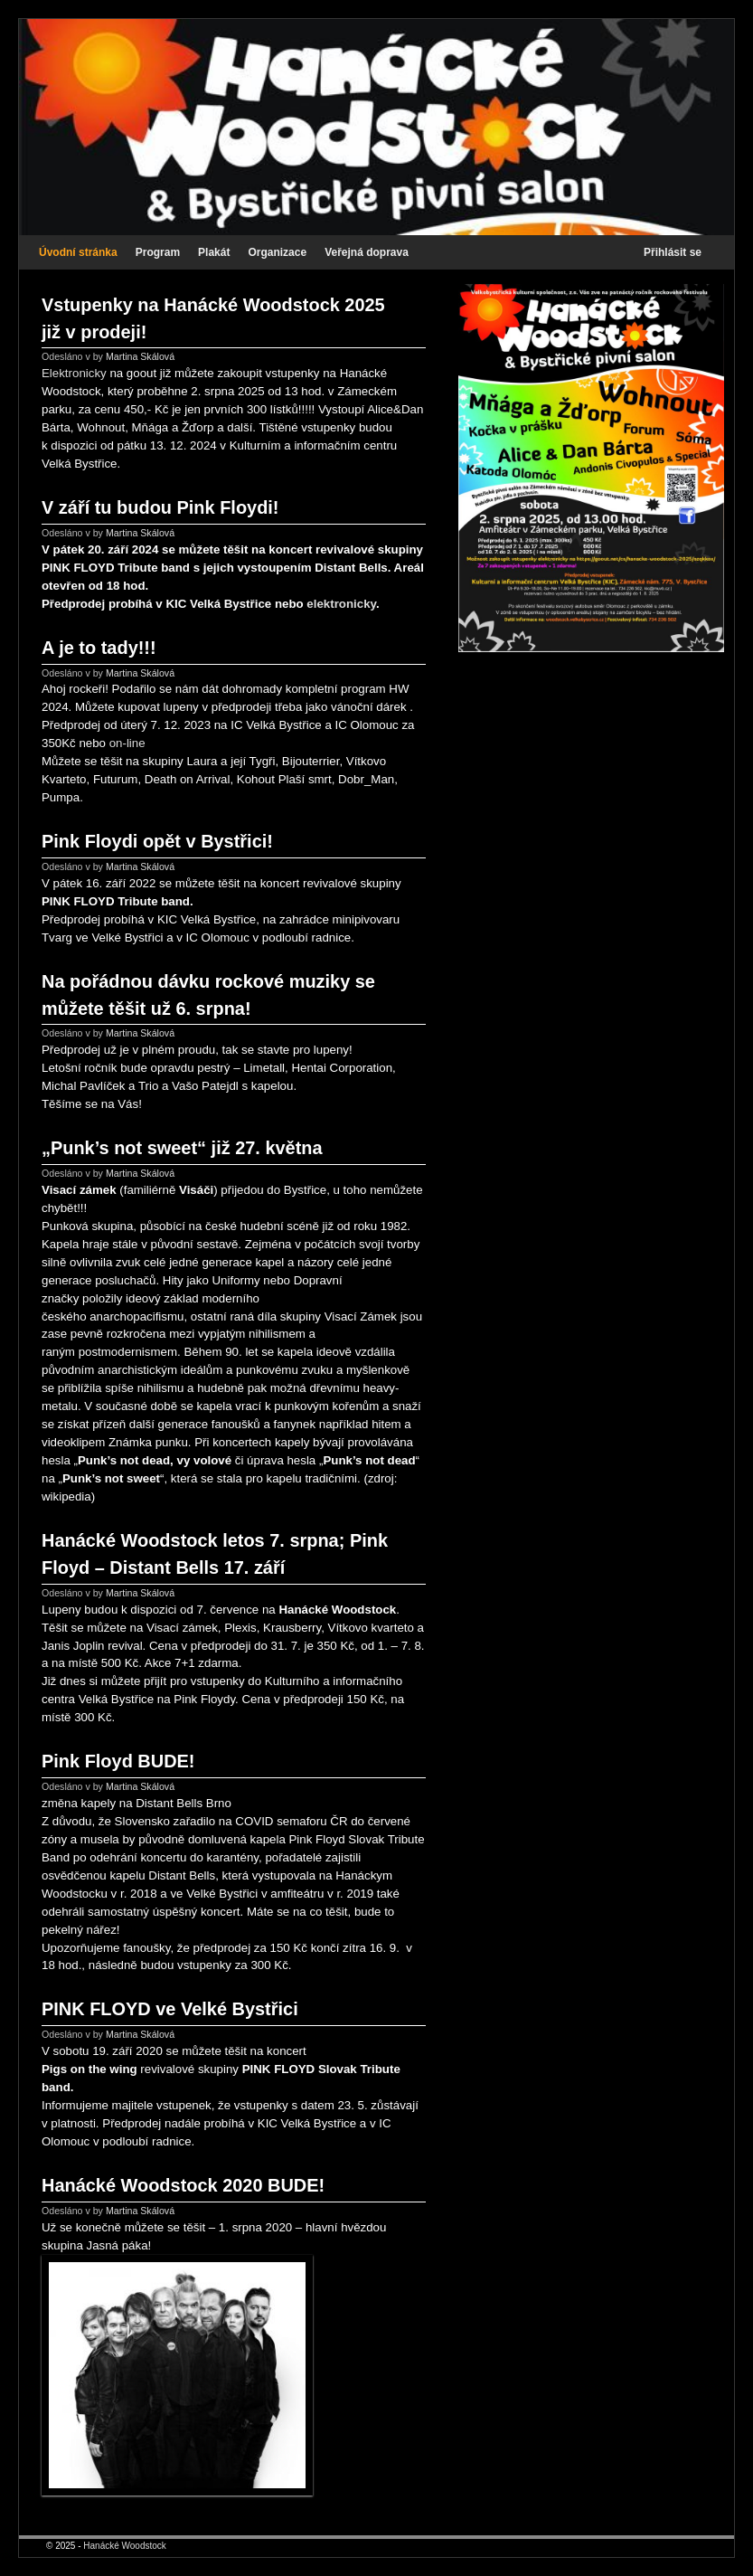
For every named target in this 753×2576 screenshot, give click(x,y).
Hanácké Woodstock (124, 2546)
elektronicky (341, 604)
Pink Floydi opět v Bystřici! (157, 841)
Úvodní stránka (78, 252)
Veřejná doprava (367, 252)
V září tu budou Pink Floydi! (160, 507)
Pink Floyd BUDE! (118, 1761)
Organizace (277, 252)
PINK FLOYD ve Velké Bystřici (170, 2009)
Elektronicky (74, 373)
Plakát (214, 252)
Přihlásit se (672, 252)
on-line (127, 743)
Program (158, 252)
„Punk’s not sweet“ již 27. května (182, 1148)
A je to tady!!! (99, 648)
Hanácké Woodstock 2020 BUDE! (183, 2185)
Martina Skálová (140, 356)
